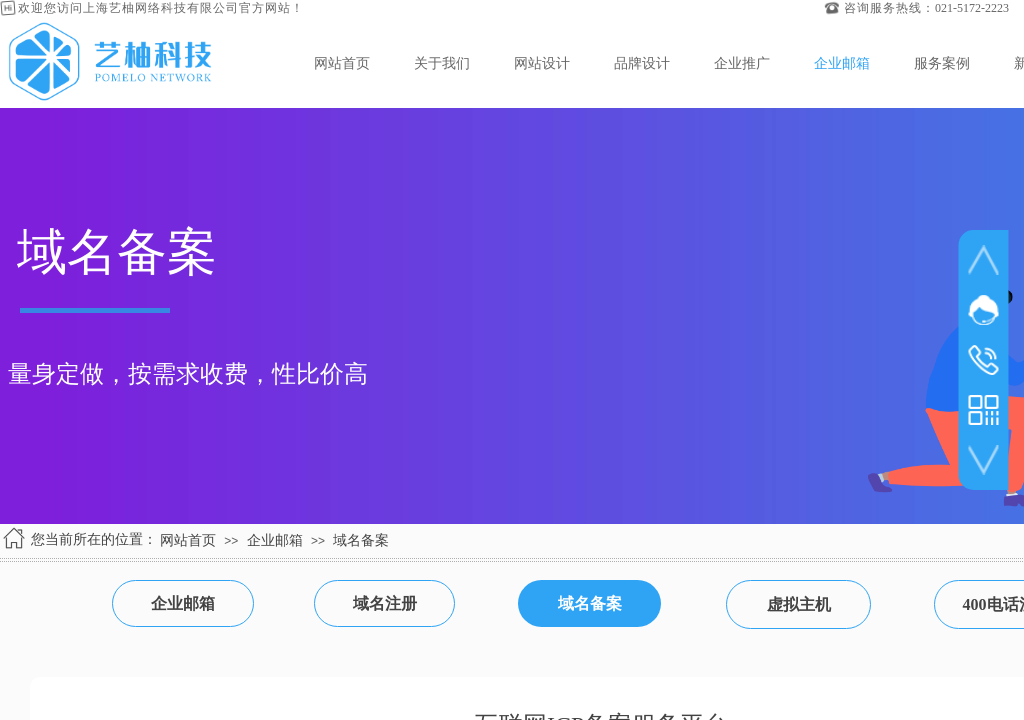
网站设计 (542, 63)
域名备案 (361, 540)
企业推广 (742, 63)
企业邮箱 (842, 63)
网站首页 (342, 63)
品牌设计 (642, 63)
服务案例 (942, 63)
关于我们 (442, 63)
